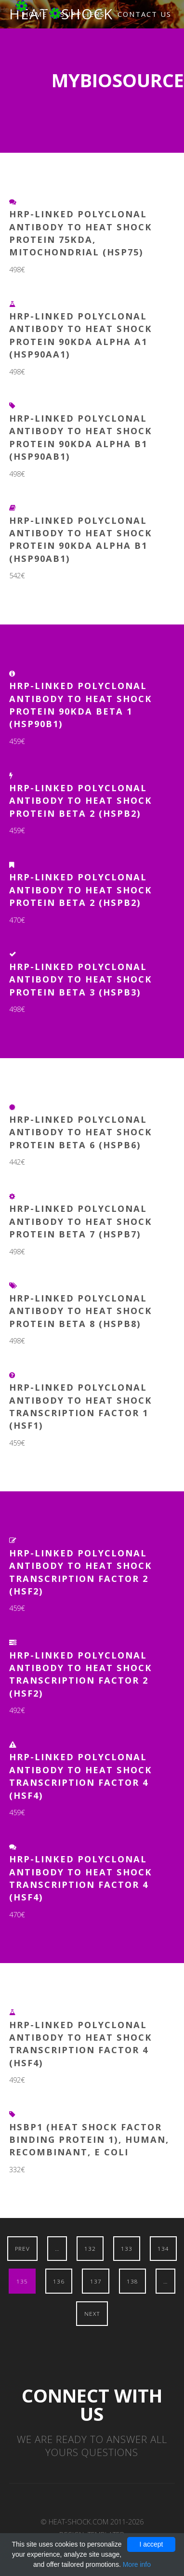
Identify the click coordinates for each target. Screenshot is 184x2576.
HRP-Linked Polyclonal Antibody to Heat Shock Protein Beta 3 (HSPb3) (80, 979)
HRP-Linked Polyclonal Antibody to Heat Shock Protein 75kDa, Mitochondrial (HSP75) (80, 233)
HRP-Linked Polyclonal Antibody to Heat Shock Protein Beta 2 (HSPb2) (80, 800)
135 (22, 2281)
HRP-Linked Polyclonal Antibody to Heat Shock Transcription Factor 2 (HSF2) (80, 1572)
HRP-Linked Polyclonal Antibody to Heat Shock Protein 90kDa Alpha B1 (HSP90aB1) (80, 437)
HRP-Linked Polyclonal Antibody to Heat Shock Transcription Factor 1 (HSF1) (80, 1406)
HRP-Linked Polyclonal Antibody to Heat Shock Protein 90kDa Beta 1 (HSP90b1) (80, 704)
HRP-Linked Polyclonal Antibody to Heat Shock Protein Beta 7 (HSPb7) (80, 1221)
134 (163, 2248)
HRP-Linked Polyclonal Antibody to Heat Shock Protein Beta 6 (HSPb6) (80, 1132)
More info (137, 2564)
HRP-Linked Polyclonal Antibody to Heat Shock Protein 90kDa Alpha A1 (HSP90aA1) (80, 335)
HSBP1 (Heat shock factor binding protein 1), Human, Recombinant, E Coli (89, 2139)
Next (92, 2313)
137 (96, 2281)
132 (90, 2248)
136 (59, 2281)
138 (132, 2281)
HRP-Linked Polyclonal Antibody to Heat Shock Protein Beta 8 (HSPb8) (80, 1310)
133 (126, 2248)
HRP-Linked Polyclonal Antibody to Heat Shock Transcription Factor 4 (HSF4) (80, 1776)
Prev (22, 2248)
